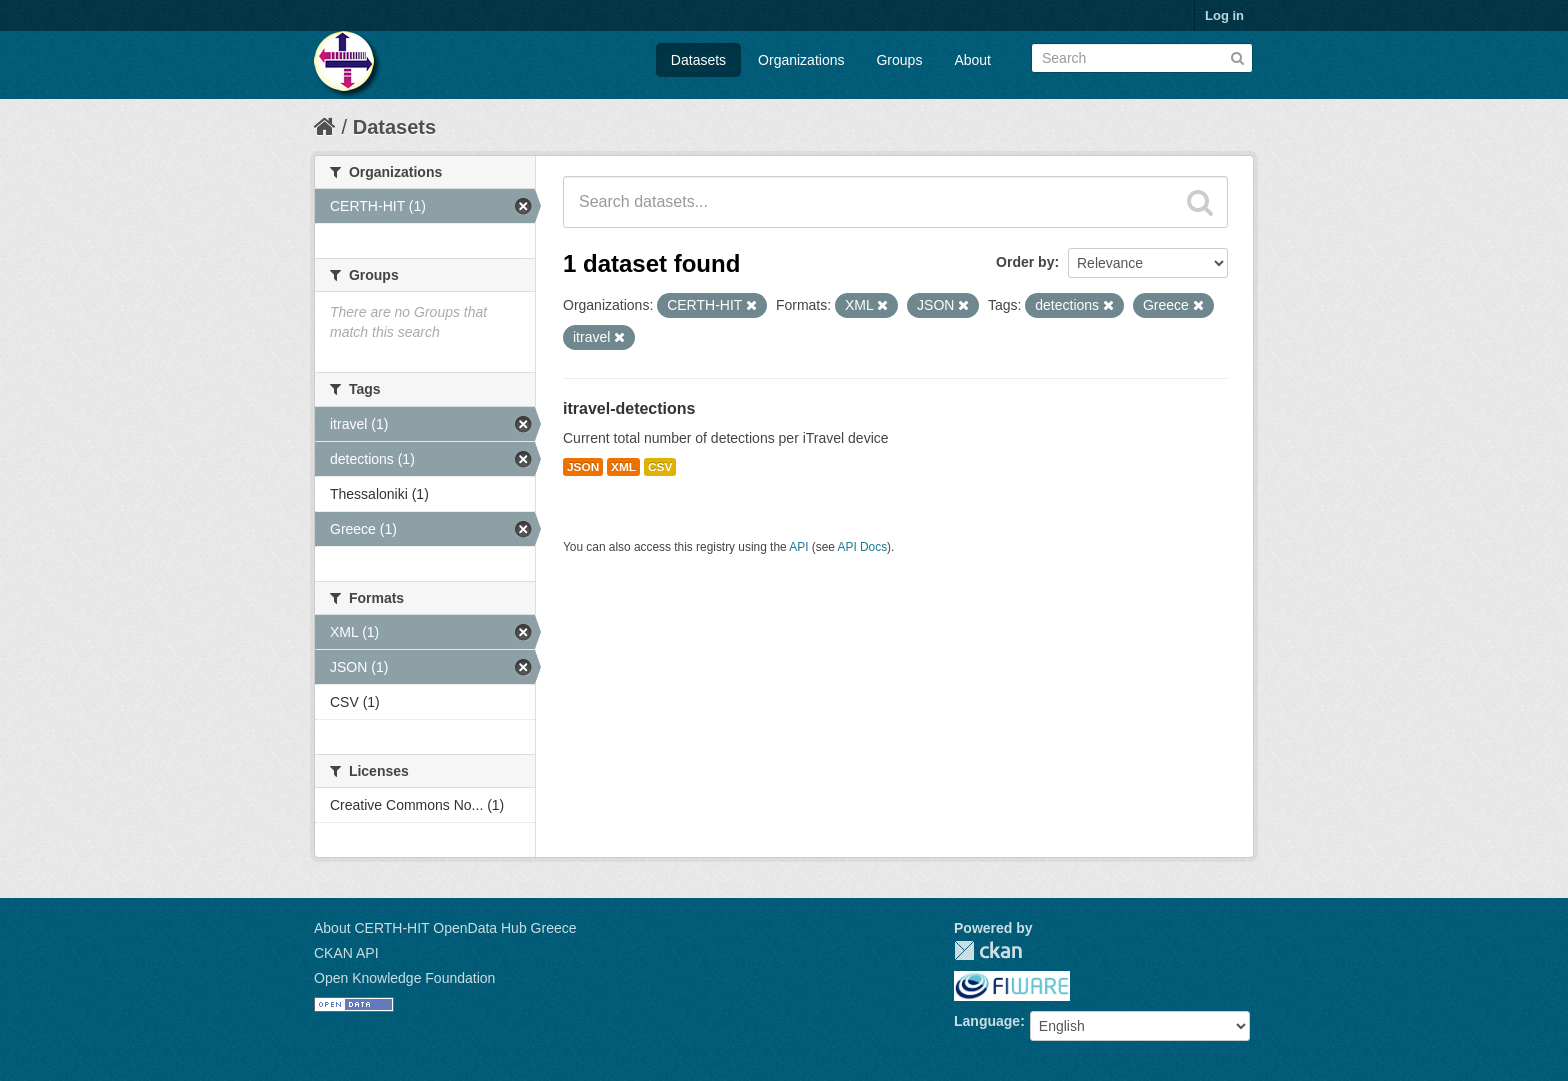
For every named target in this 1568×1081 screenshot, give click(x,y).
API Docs (863, 547)
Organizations (801, 60)
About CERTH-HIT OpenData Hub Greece (445, 928)
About (972, 60)
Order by (1025, 262)
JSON (583, 467)
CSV (660, 467)
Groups (899, 60)
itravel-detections (629, 408)
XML (623, 467)
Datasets (698, 60)
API (798, 547)
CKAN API (346, 953)
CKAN (988, 950)
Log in (1224, 15)
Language (987, 1021)
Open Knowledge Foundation (404, 978)
